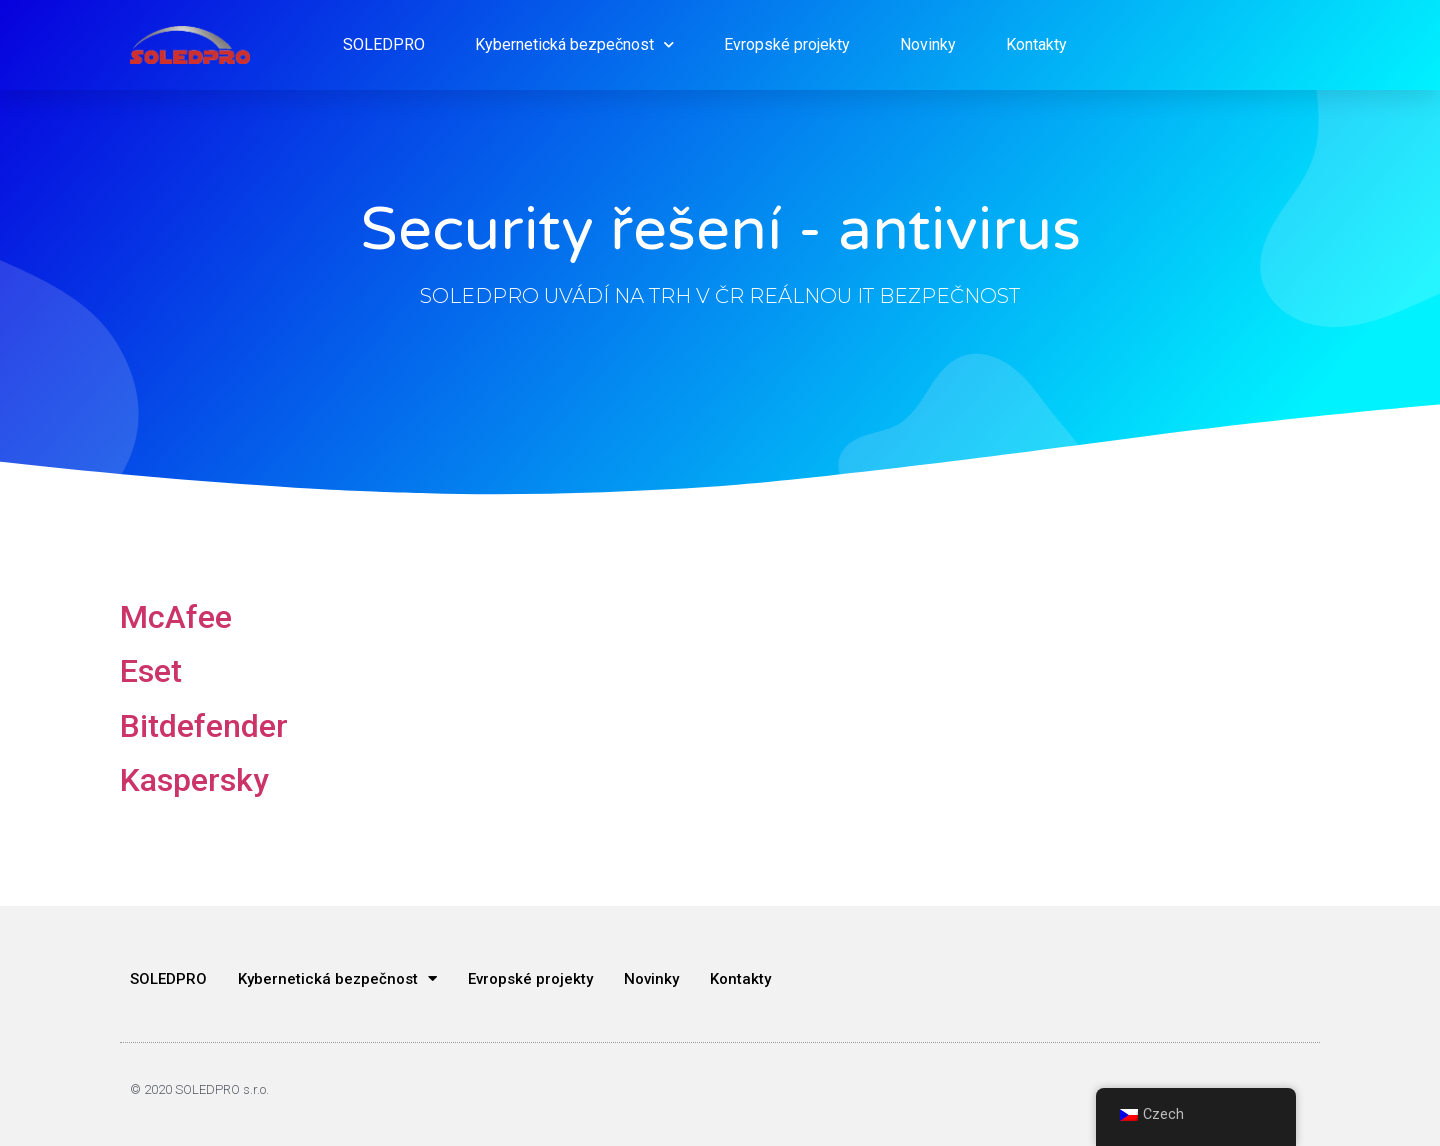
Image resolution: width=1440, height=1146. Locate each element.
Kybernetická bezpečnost (574, 44)
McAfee (176, 617)
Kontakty (1036, 44)
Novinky (928, 44)
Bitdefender (204, 726)
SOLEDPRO (384, 44)
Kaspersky (194, 780)
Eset (151, 671)
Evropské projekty (787, 44)
